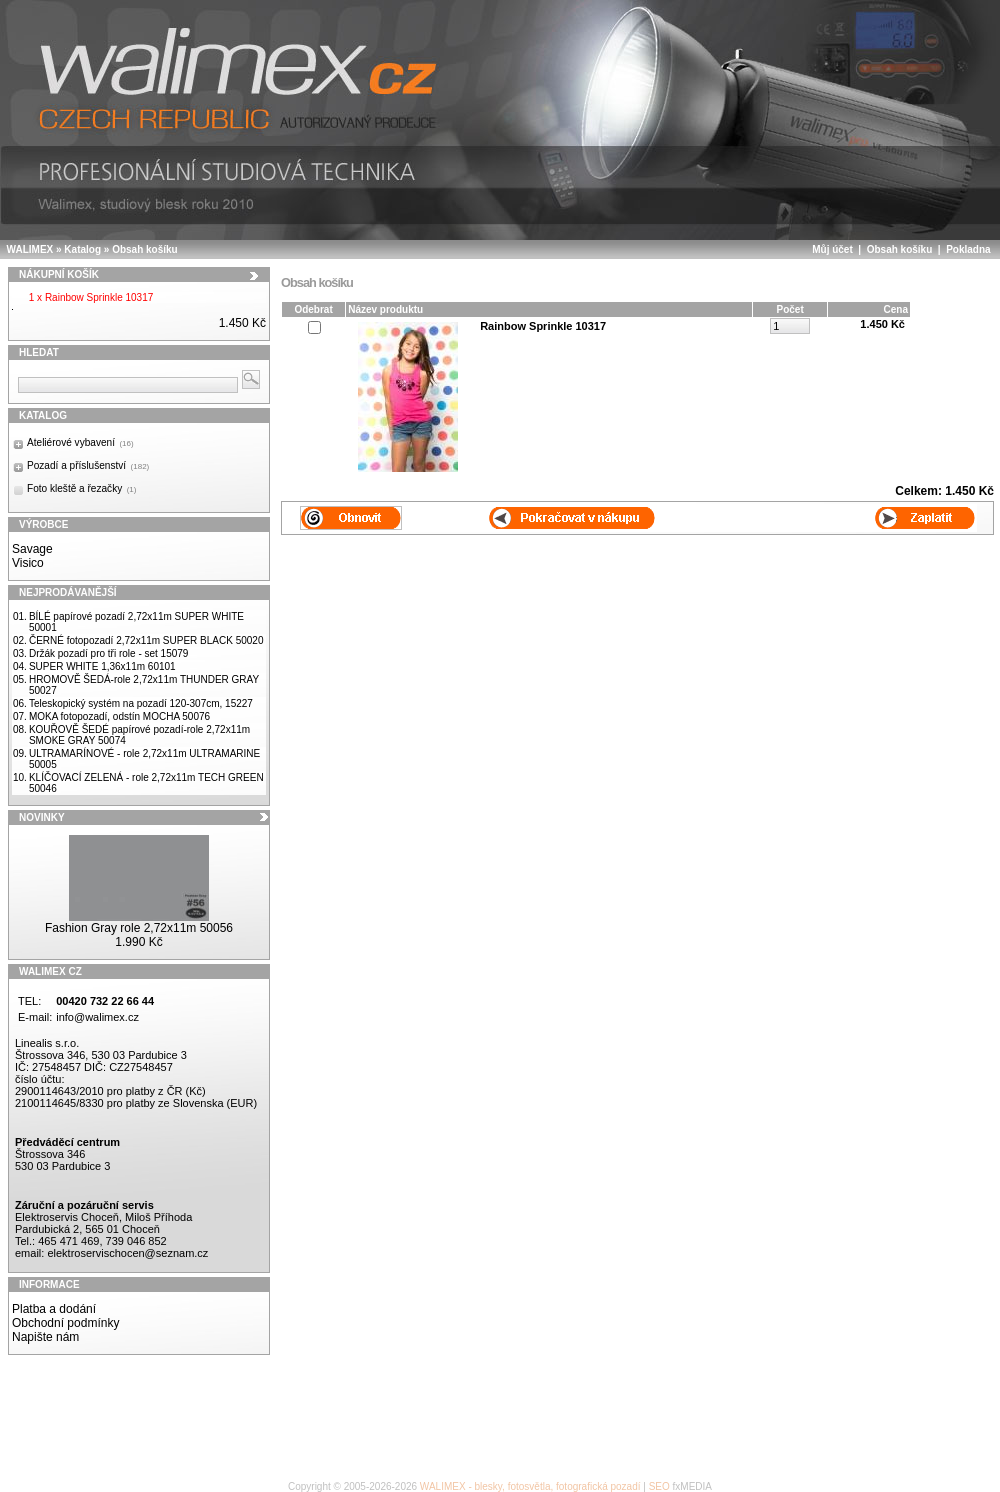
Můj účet (832, 249)
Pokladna (968, 249)
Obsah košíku (145, 249)
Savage (32, 549)
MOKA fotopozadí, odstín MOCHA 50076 (119, 716)
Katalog (82, 249)
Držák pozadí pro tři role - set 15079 (109, 653)
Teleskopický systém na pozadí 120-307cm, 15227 (141, 703)
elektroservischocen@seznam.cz (127, 1253)
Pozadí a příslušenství (88, 465)
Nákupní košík (59, 274)
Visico (28, 563)
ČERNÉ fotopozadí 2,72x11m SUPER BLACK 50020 (146, 640)
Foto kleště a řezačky (81, 488)
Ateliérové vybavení (80, 442)
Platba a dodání (54, 1309)
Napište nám (45, 1337)
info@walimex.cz (97, 1017)
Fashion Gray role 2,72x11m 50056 (139, 928)
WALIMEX (30, 249)
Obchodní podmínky (65, 1323)
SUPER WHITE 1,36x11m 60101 (102, 666)
